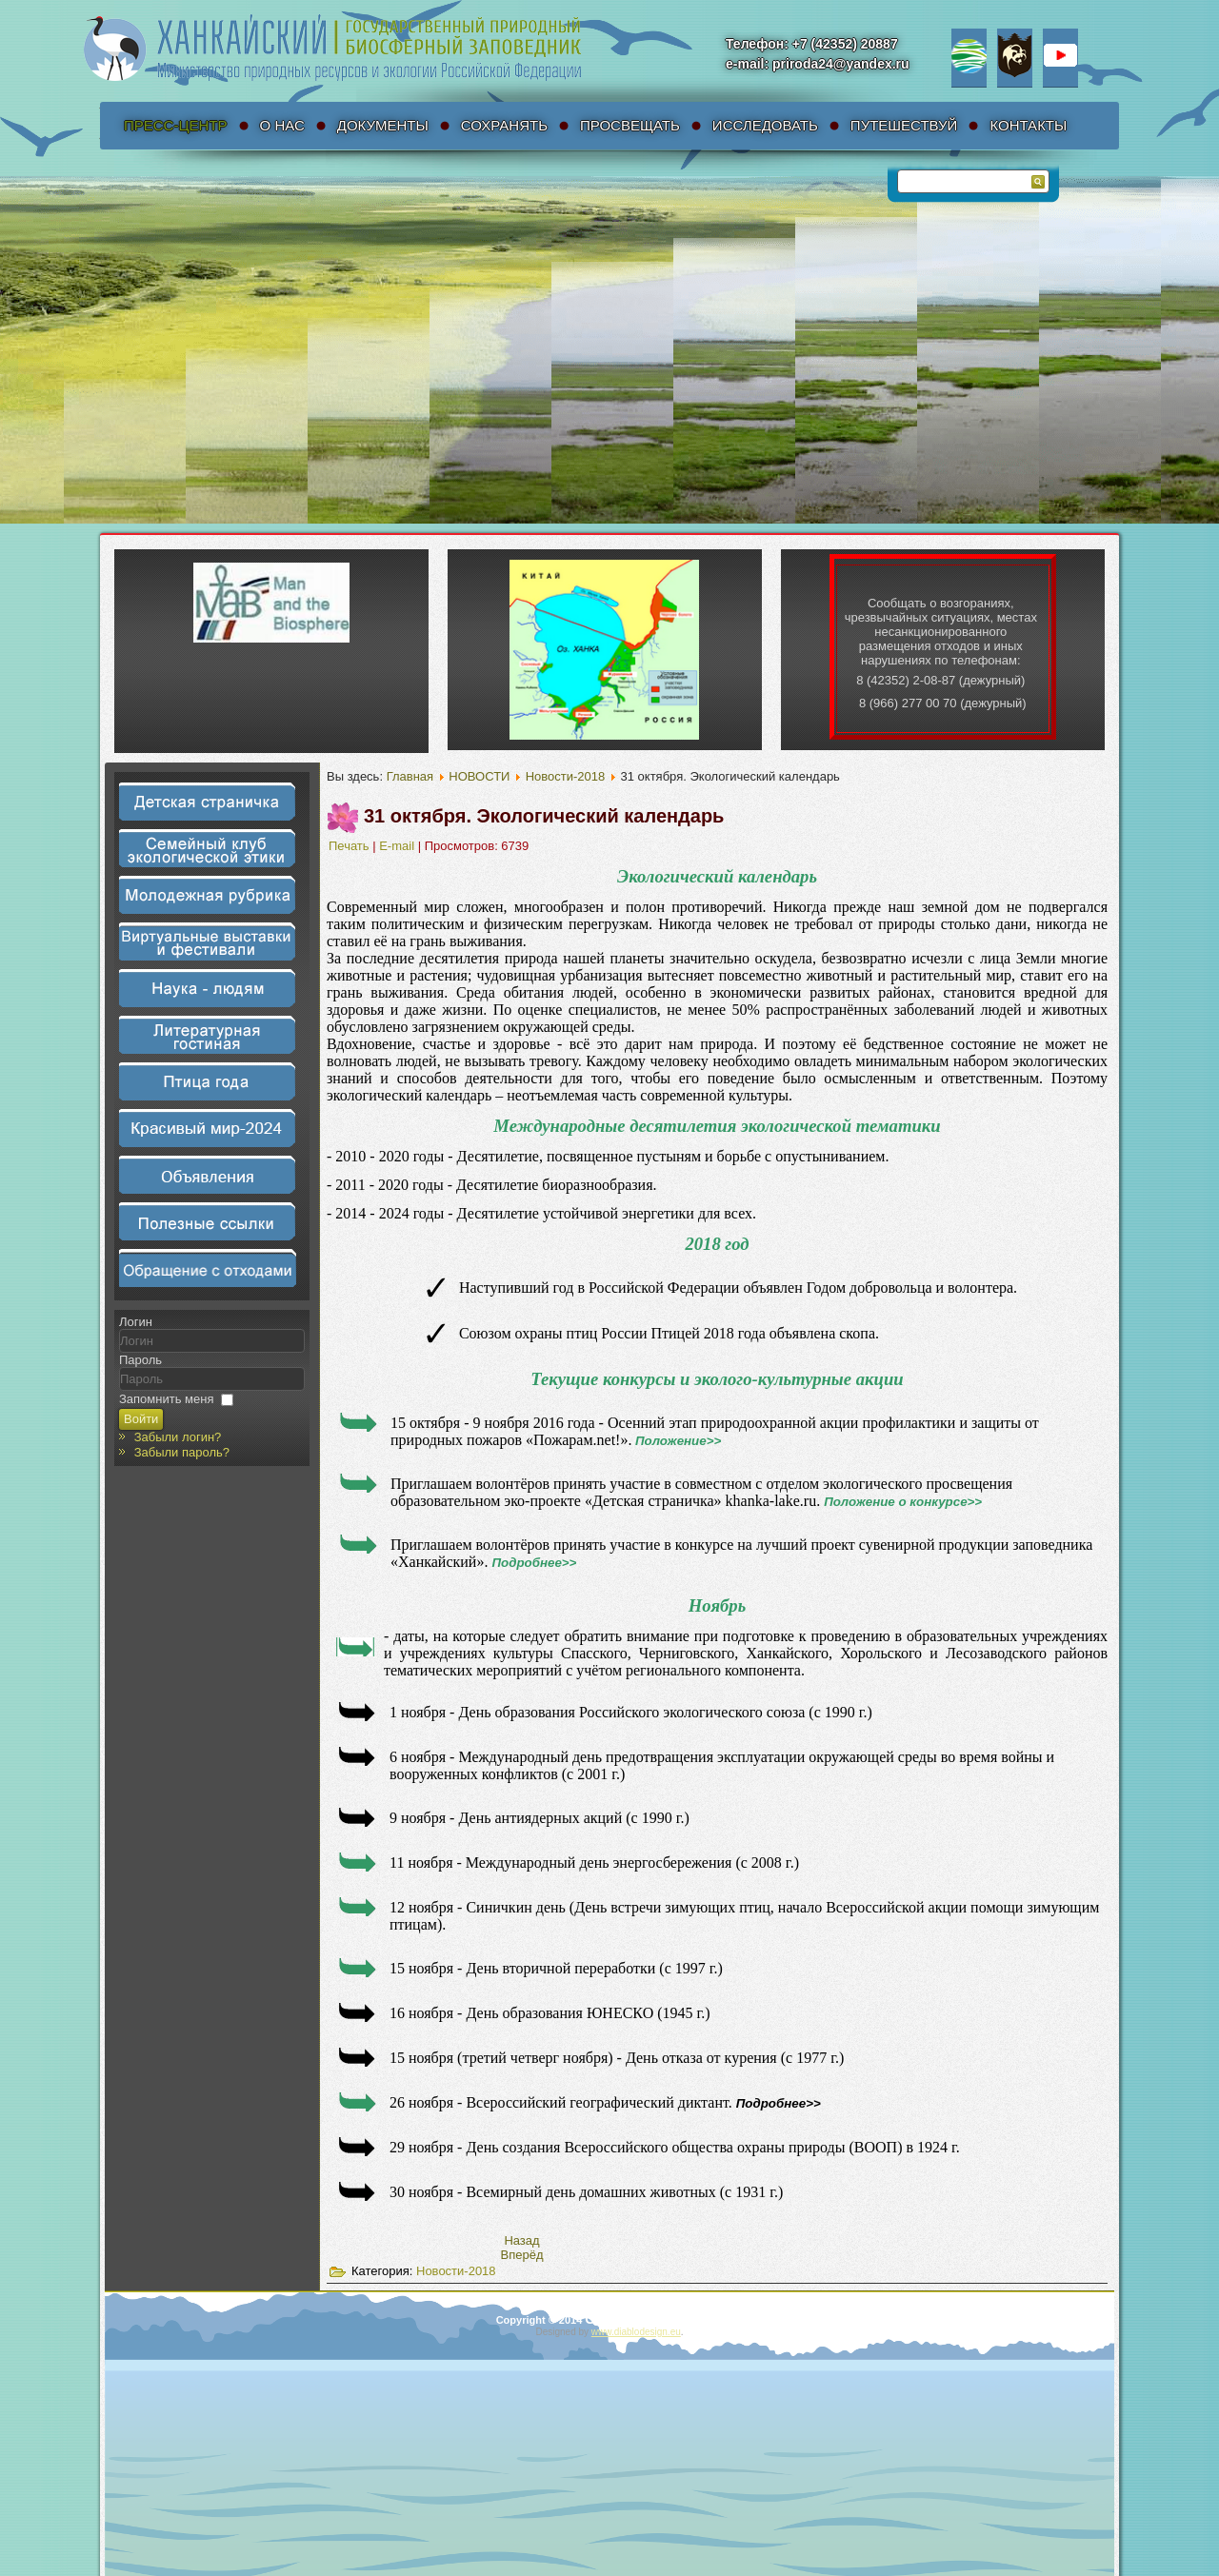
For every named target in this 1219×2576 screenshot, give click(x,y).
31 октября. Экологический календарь (544, 815)
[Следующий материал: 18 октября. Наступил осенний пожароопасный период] (522, 2255)
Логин (135, 1322)
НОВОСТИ (479, 776)
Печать (350, 846)
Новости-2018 (566, 776)
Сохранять (504, 125)
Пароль (140, 1360)
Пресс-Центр (176, 125)
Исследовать (765, 125)
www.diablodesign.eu (636, 2332)
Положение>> (678, 1441)
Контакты (1028, 125)
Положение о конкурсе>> (903, 1502)
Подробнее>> (533, 1563)
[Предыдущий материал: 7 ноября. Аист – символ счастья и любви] (521, 2240)
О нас (282, 125)
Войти (141, 1419)
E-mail (398, 846)
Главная (410, 776)
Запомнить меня (166, 1399)
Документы (383, 125)
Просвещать (630, 125)
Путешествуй (904, 125)
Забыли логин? (178, 1437)
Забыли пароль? (182, 1452)
